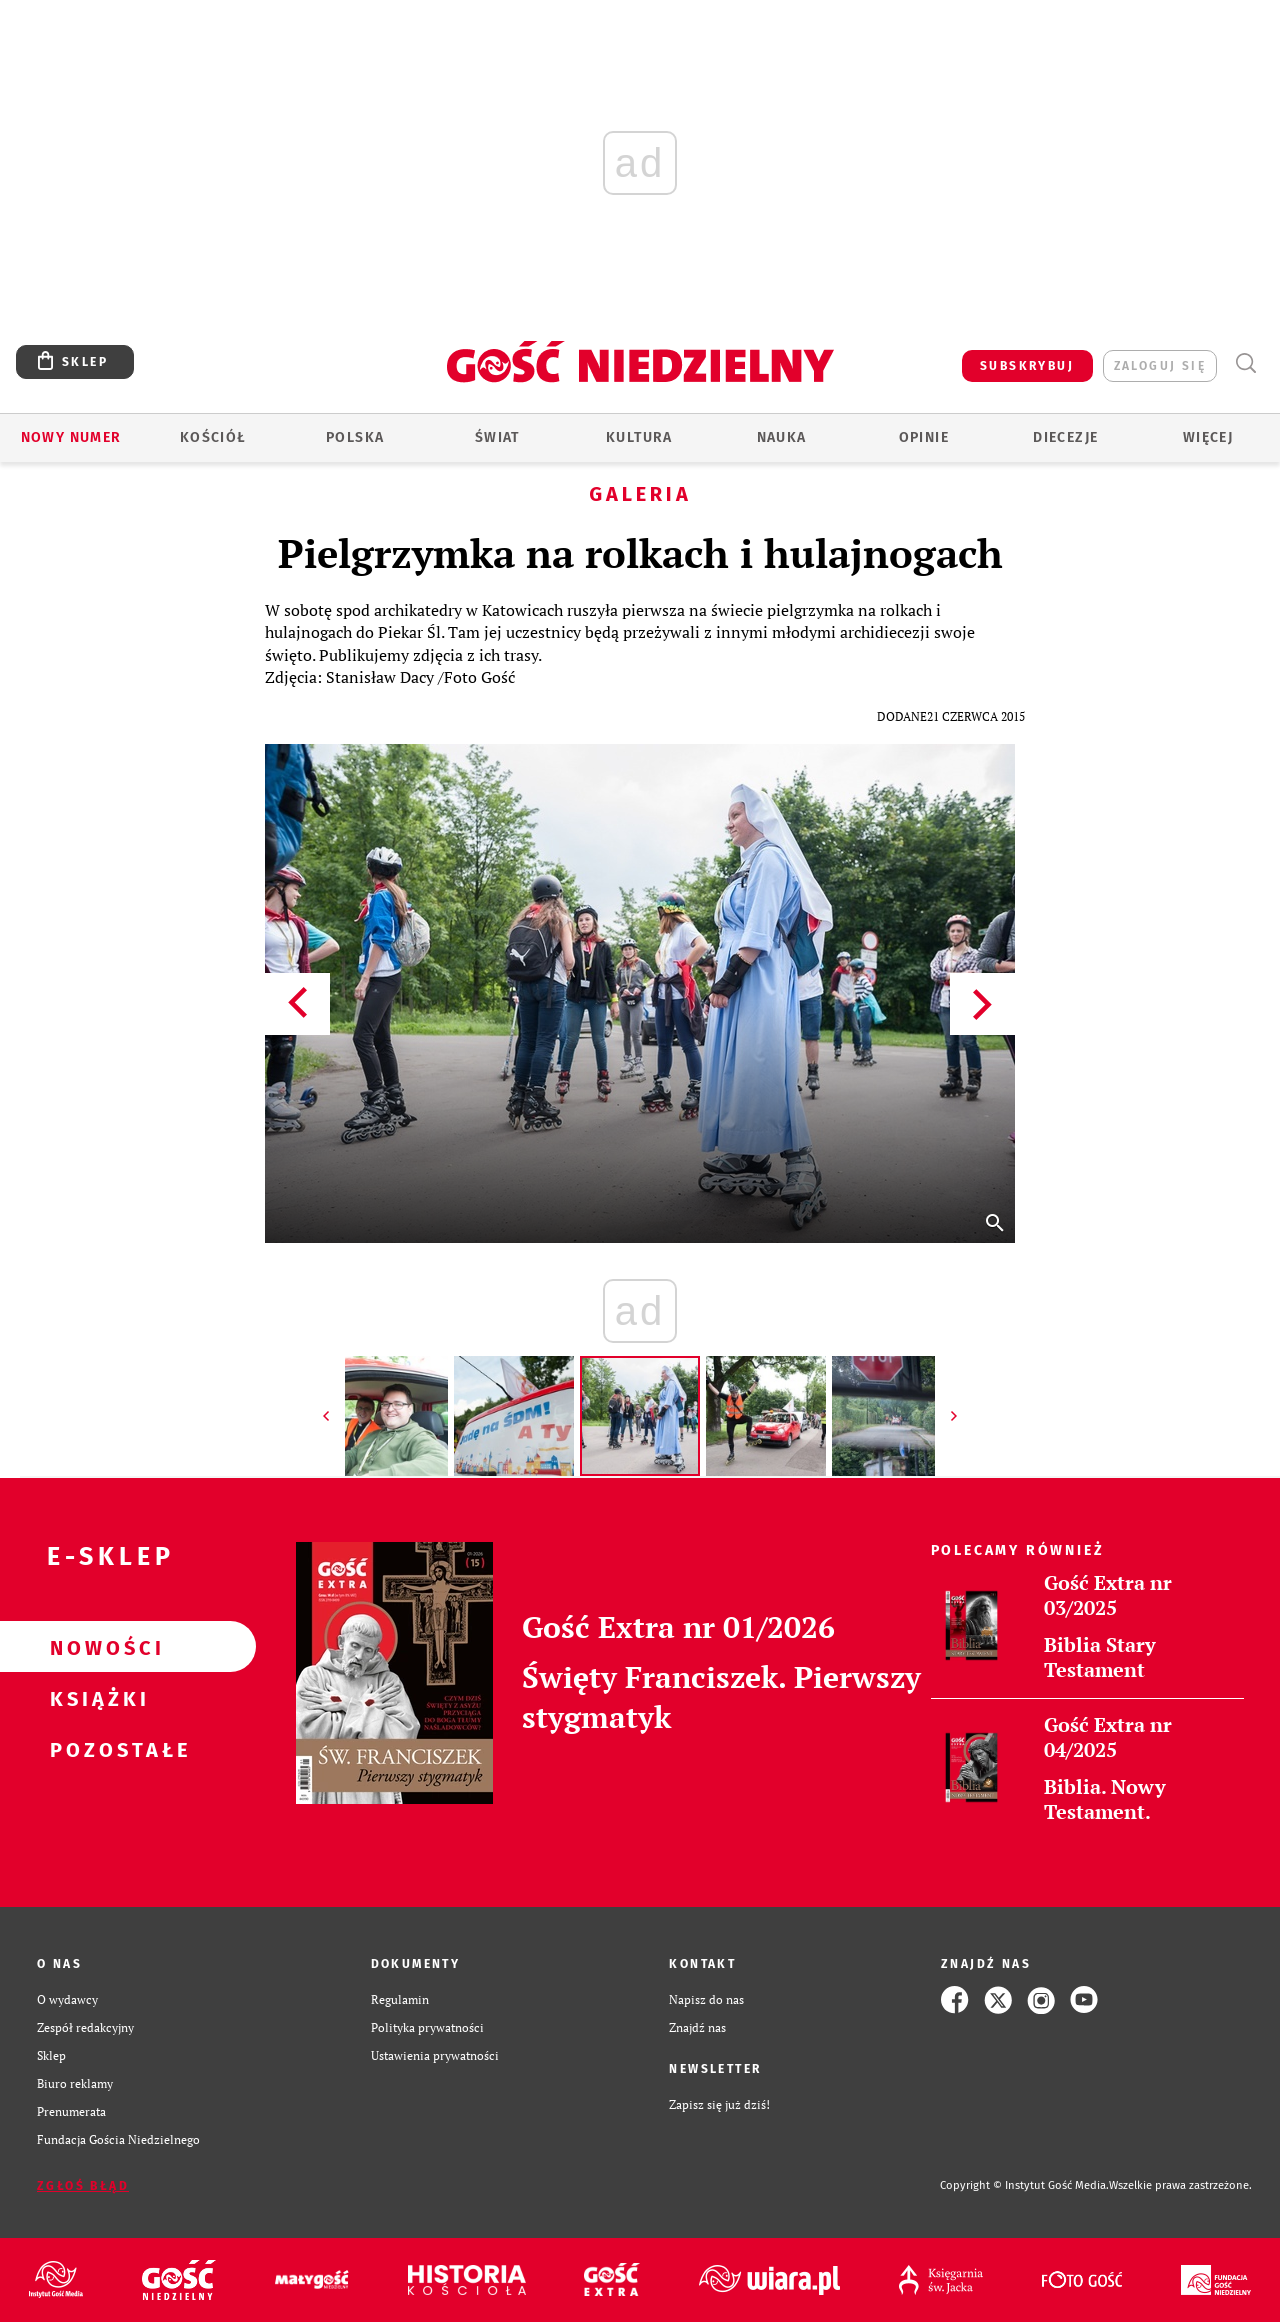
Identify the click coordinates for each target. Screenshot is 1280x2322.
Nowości (96, 1647)
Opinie (924, 437)
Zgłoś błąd (83, 2186)
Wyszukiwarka (1245, 363)
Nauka (782, 437)
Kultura (639, 437)
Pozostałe (96, 1749)
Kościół (213, 437)
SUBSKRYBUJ (1027, 366)
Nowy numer (71, 437)
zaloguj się (1160, 366)
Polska (355, 437)
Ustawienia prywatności (435, 2055)
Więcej (1208, 437)
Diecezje (1065, 437)
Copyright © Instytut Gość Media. (1024, 2185)
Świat (497, 437)
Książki (96, 1698)
